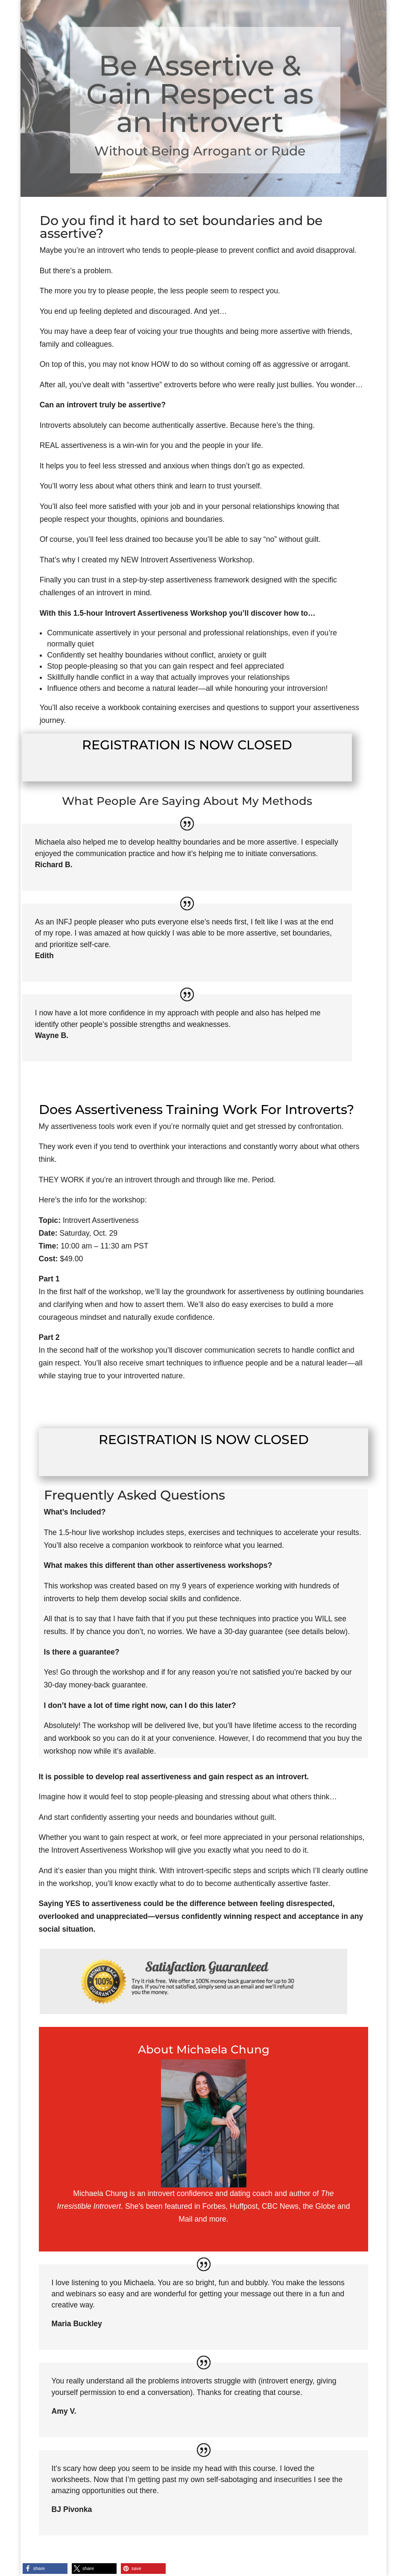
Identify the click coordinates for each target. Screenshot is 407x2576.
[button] (45, 2568)
